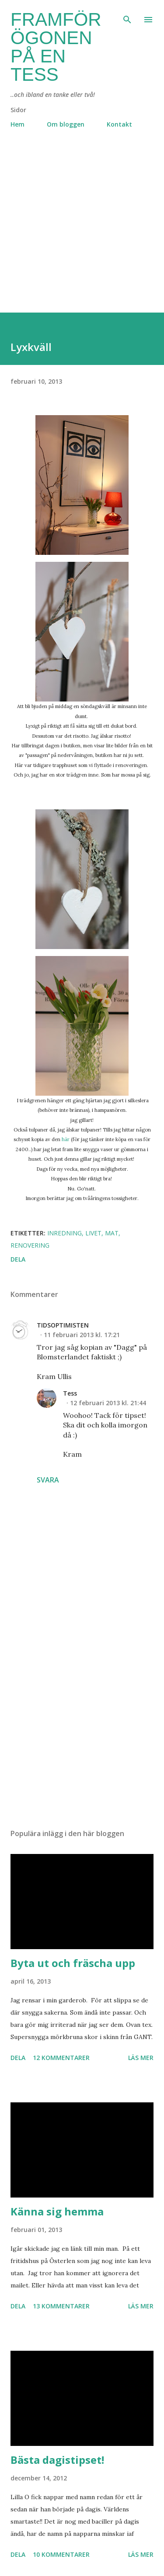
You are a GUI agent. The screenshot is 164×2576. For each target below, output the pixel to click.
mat (112, 1233)
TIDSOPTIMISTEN (63, 1325)
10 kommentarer (61, 2554)
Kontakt (119, 124)
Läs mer (141, 2057)
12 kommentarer (61, 2057)
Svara (48, 1480)
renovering (29, 1245)
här (66, 1139)
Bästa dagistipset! (57, 2459)
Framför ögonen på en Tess (55, 47)
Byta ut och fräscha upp (72, 1963)
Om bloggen (65, 124)
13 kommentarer (61, 2306)
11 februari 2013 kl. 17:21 (82, 1335)
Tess (70, 1393)
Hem (17, 124)
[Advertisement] (82, 231)
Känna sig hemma (57, 2211)
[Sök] (127, 15)
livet (93, 1233)
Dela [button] (17, 1259)
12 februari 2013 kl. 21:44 (108, 1403)
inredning (64, 1233)
